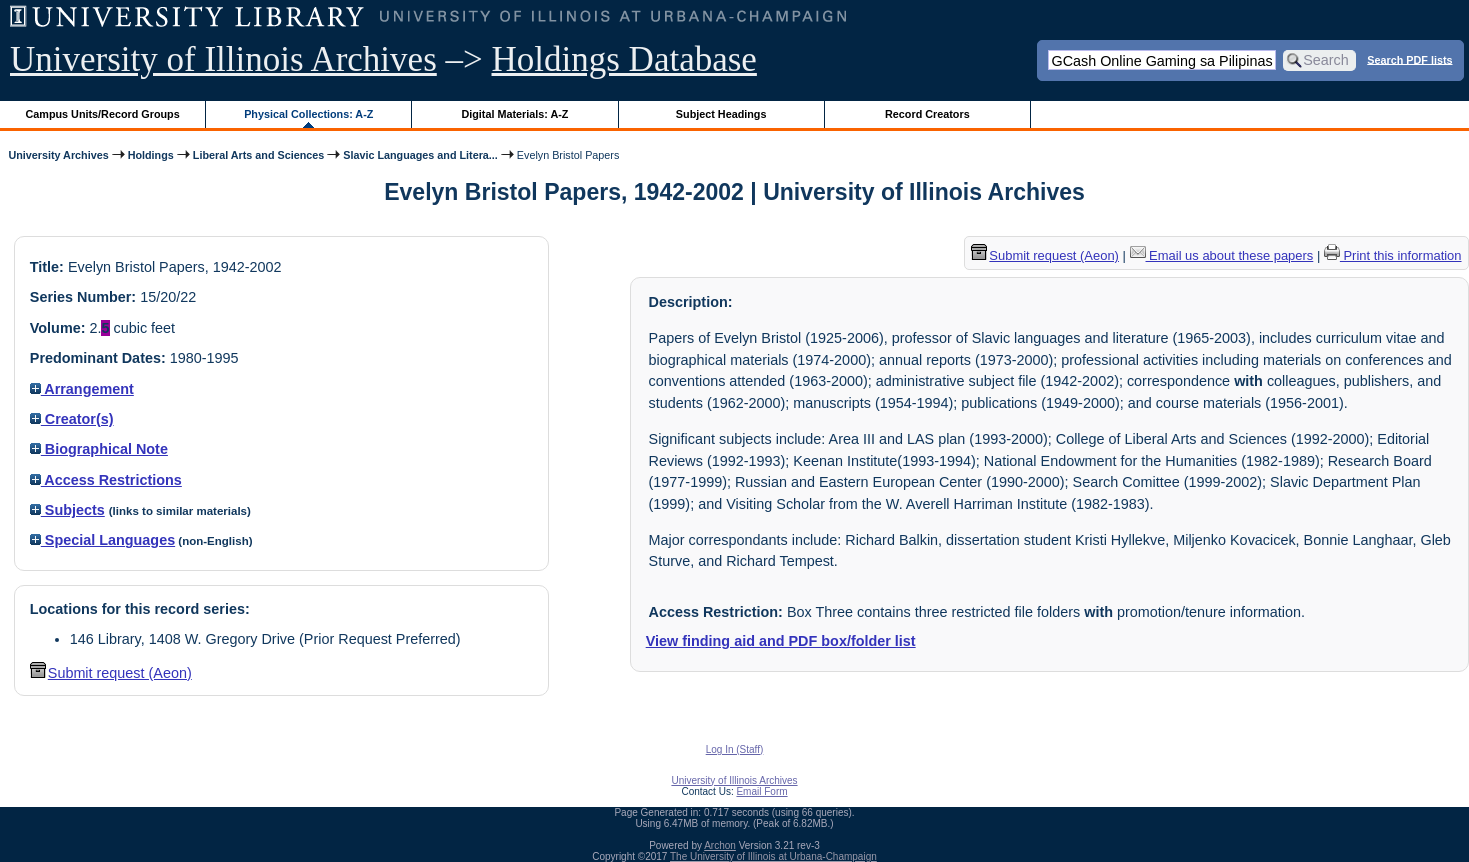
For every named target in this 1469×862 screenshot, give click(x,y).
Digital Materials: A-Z (514, 114)
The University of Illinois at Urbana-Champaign (773, 856)
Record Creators (927, 114)
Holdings (151, 155)
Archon (720, 845)
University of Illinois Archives (223, 59)
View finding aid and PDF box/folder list (781, 641)
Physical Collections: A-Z (308, 114)
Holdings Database (624, 59)
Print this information (1393, 255)
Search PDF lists (1409, 59)
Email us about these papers (1222, 255)
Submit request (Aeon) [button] (111, 673)
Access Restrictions (106, 480)
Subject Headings (721, 114)
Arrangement (82, 389)
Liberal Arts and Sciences (258, 155)
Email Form (761, 791)
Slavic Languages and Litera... (420, 155)
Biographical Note (99, 449)
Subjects (67, 510)
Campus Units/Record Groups (103, 114)
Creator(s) (72, 419)
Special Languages (102, 540)
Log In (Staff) (735, 749)
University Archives (58, 155)
